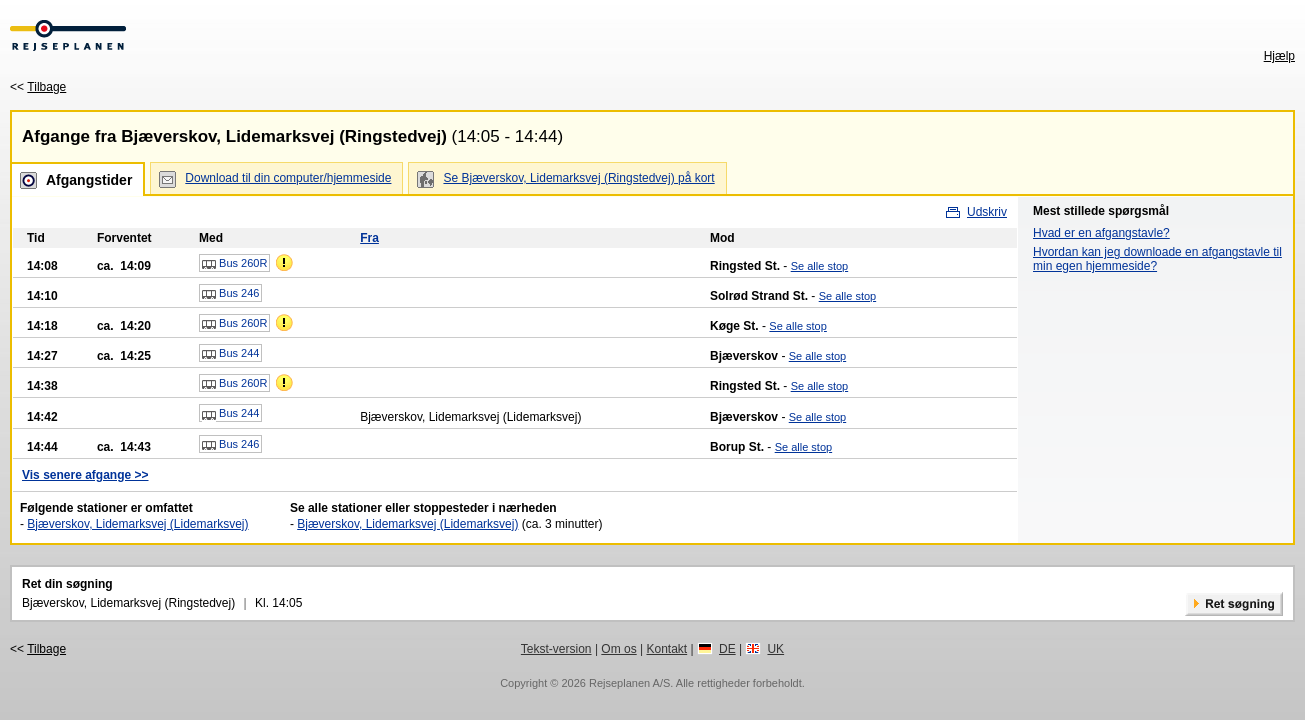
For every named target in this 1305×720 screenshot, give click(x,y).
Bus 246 (230, 294)
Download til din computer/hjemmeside (288, 178)
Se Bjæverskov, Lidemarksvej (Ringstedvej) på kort (578, 178)
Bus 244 (230, 354)
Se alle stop (819, 266)
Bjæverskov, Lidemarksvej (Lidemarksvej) (137, 524)
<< (38, 87)
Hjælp (1279, 56)
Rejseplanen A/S (629, 683)
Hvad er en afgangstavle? (1101, 233)
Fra (369, 238)
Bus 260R (234, 264)
